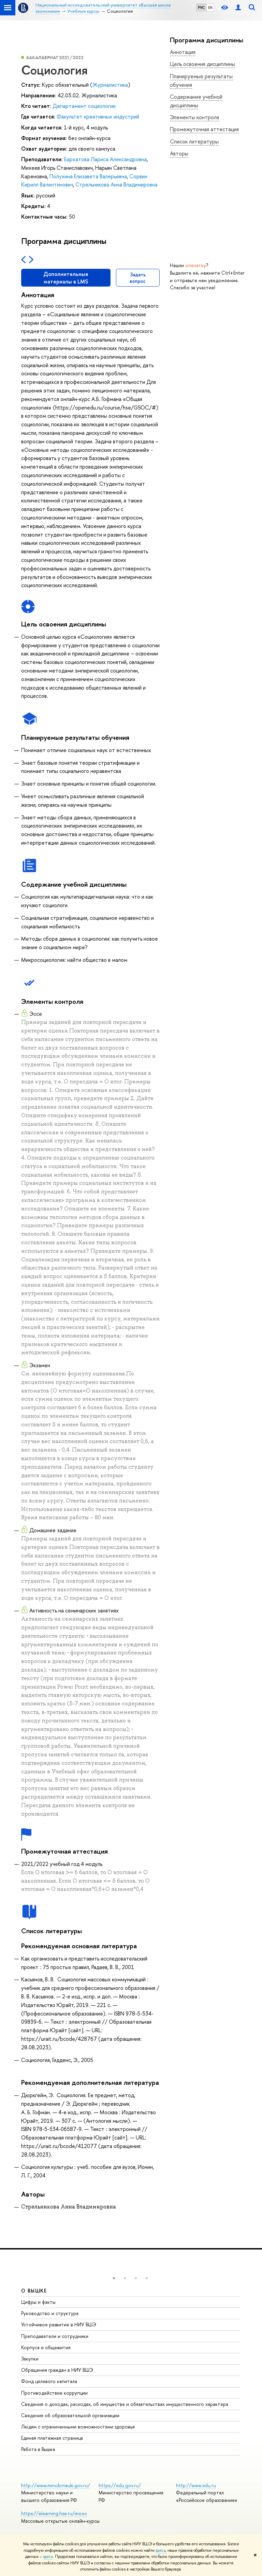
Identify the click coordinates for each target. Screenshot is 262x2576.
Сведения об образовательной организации (70, 2415)
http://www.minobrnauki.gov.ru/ (55, 2485)
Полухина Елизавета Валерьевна (88, 176)
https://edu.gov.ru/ (120, 2485)
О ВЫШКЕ (34, 2290)
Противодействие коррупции (54, 2393)
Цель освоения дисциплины (202, 64)
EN (210, 7)
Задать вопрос (138, 277)
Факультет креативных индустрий (98, 116)
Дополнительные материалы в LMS (65, 277)
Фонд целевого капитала (49, 2381)
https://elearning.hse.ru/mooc (54, 2513)
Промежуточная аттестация (204, 129)
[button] (113, 2278)
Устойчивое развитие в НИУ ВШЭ (58, 2324)
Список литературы (194, 141)
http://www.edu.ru (196, 2485)
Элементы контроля (194, 117)
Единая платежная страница (52, 2438)
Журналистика (110, 84)
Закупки (30, 2358)
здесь (160, 2550)
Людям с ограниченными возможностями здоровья (78, 2426)
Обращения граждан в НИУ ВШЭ (57, 2370)
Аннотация (182, 52)
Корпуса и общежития (46, 2347)
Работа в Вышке (38, 2449)
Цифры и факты (38, 2302)
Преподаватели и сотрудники (54, 2336)
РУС (201, 7)
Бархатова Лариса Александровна (105, 159)
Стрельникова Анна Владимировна (116, 184)
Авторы (179, 153)
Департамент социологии (84, 106)
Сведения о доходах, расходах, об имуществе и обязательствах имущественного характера (124, 2404)
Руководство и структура (49, 2313)
